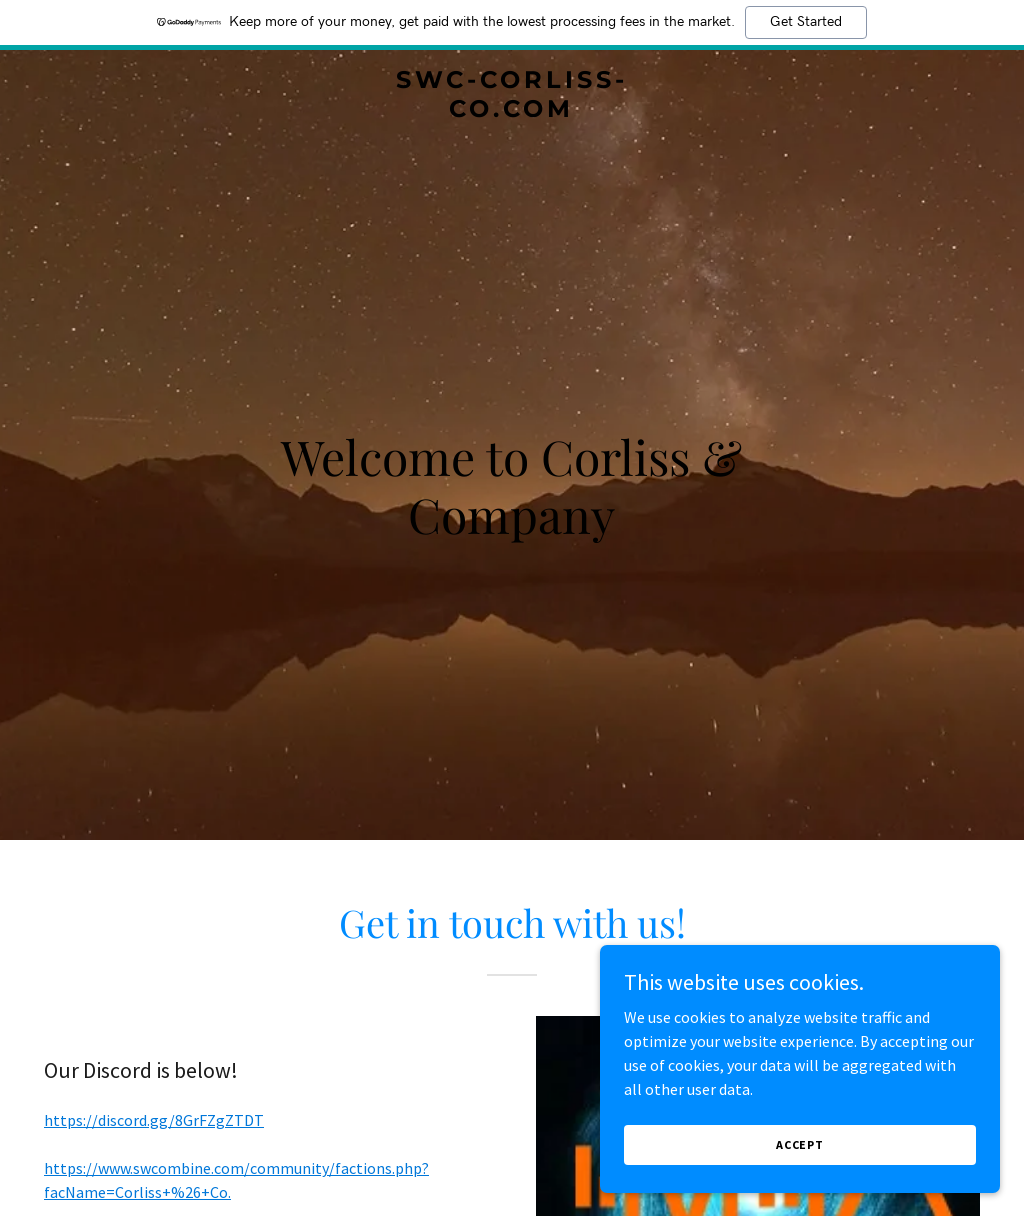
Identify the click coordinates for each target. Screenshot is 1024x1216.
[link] (511, 111)
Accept (800, 1144)
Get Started (806, 22)
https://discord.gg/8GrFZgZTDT (154, 1120)
